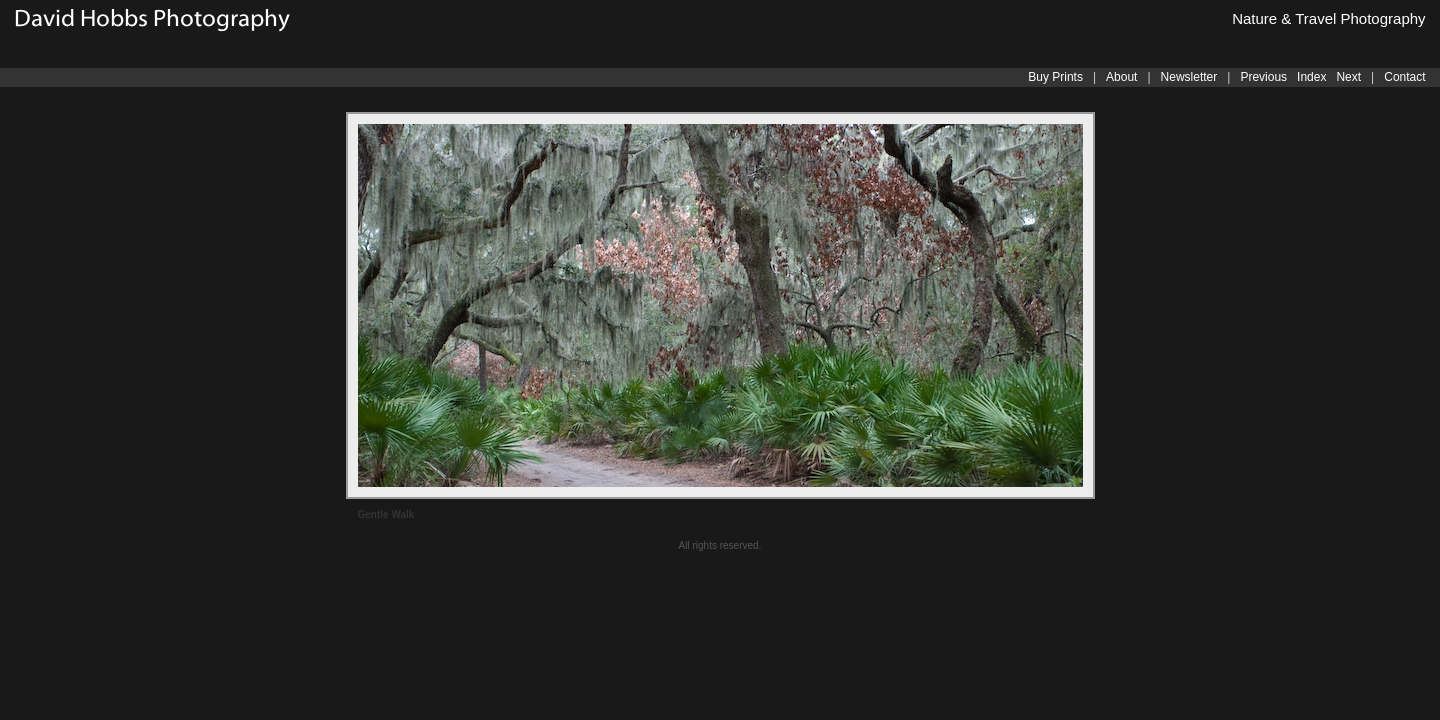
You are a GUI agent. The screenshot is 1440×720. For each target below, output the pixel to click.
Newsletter (1189, 77)
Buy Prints (1055, 77)
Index (1311, 77)
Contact (1404, 77)
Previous (1263, 77)
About (1121, 77)
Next (1348, 77)
